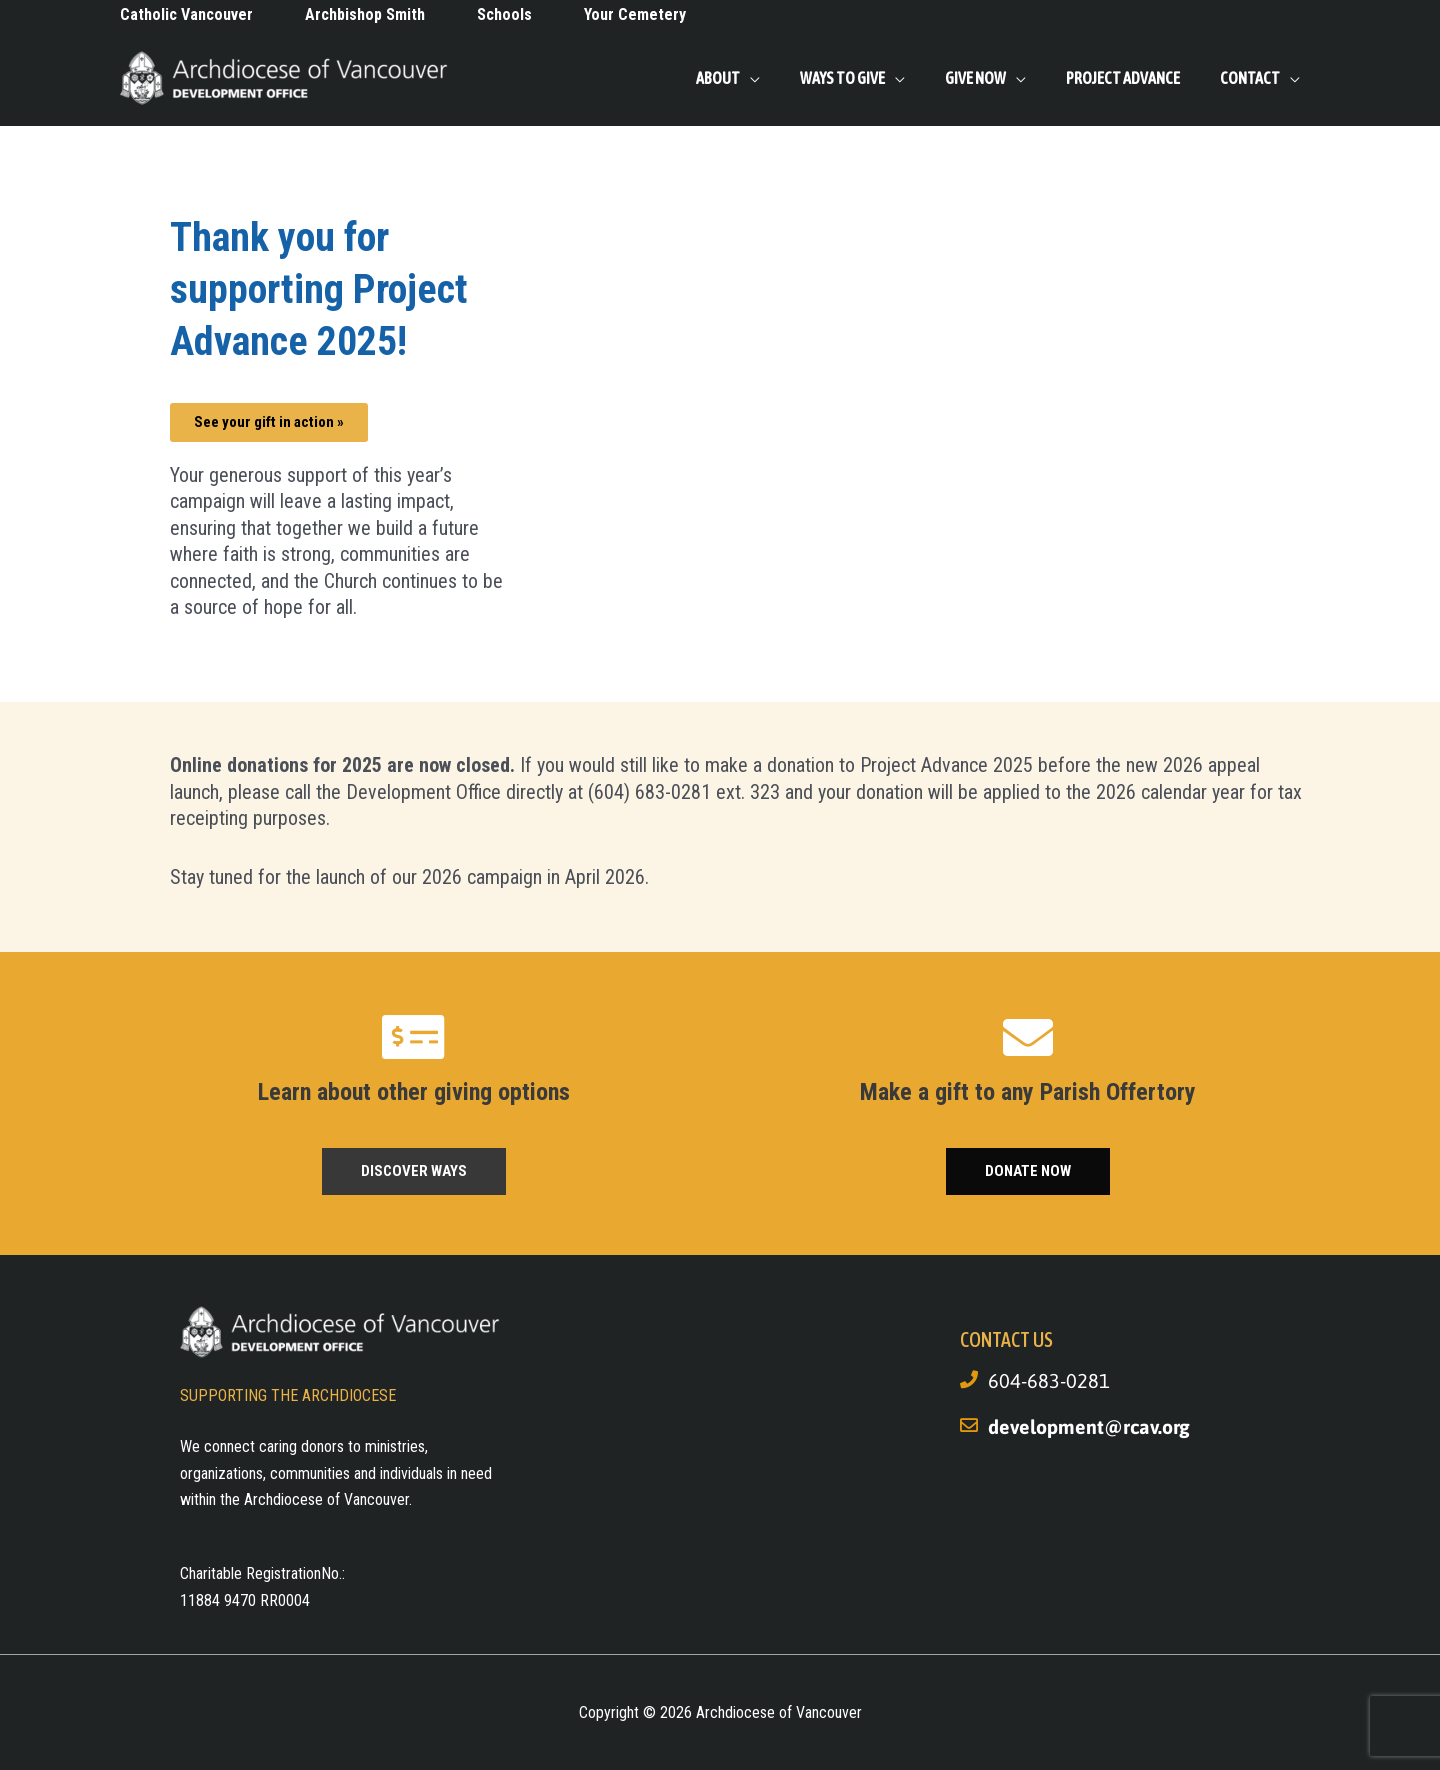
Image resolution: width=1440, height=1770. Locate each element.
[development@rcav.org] (969, 1425)
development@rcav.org (1090, 1426)
